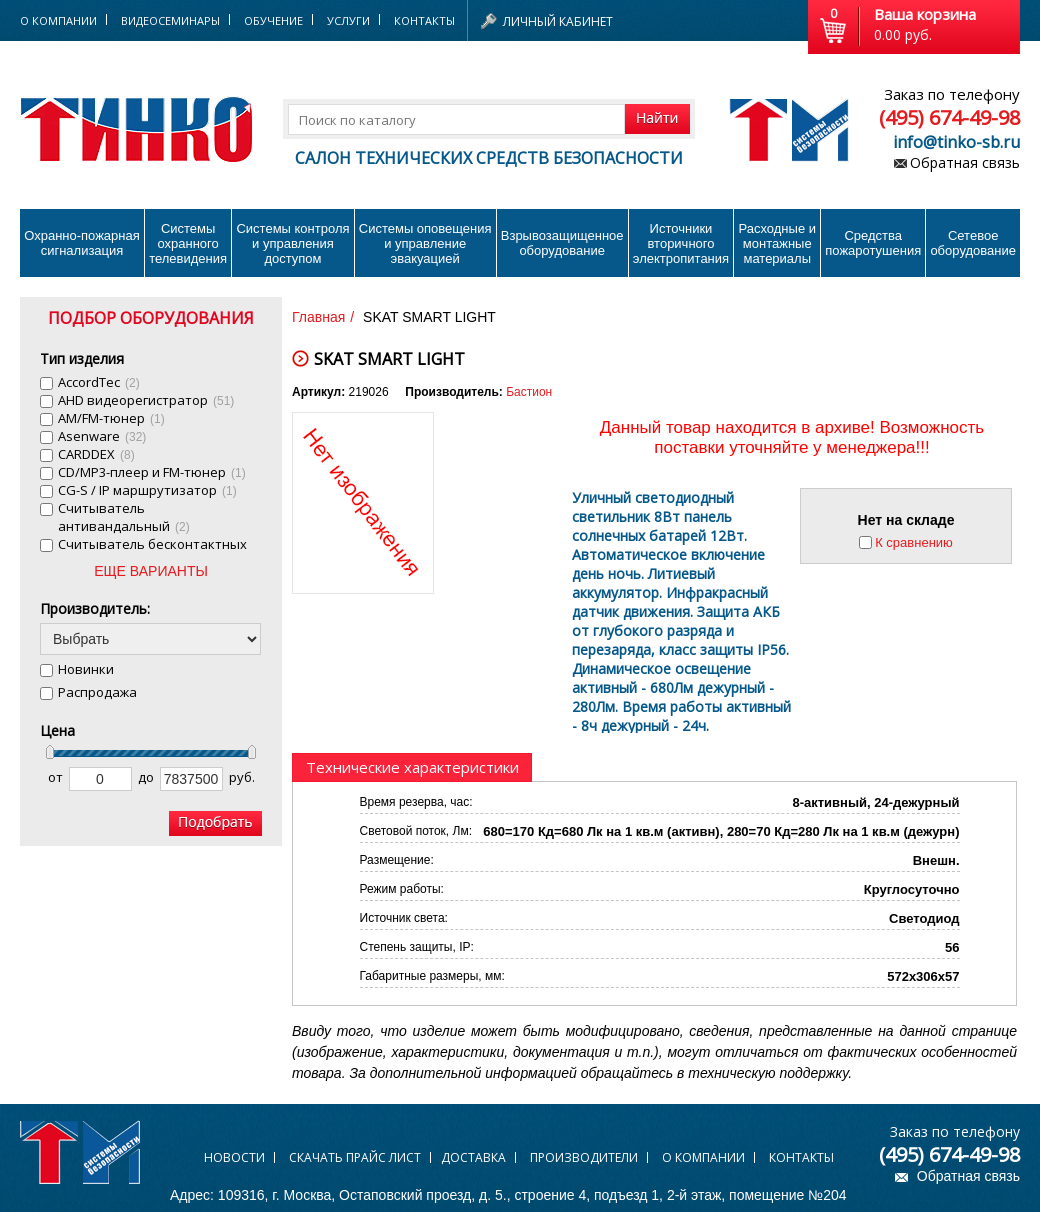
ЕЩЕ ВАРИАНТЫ (151, 571)
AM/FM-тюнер (111, 418)
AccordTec (99, 382)
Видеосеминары (170, 20)
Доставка (473, 1157)
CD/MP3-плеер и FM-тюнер (152, 472)
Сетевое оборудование (973, 243)
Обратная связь (965, 162)
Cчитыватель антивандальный (124, 517)
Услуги (348, 20)
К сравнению (914, 542)
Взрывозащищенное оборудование (562, 243)
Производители (584, 1157)
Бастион (529, 392)
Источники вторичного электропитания (681, 243)
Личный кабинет (558, 21)
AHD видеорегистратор (146, 400)
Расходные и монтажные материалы (777, 243)
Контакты (424, 20)
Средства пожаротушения (873, 243)
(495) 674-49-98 (949, 117)
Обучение (273, 20)
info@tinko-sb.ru (956, 142)
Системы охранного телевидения (188, 243)
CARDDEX (96, 454)
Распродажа (97, 692)
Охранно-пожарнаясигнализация (82, 243)
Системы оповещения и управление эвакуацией (425, 243)
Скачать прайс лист (355, 1157)
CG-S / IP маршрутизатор (147, 490)
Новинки (86, 669)
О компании (703, 1157)
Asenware (102, 436)
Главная (318, 317)
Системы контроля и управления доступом (292, 243)
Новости (234, 1157)
